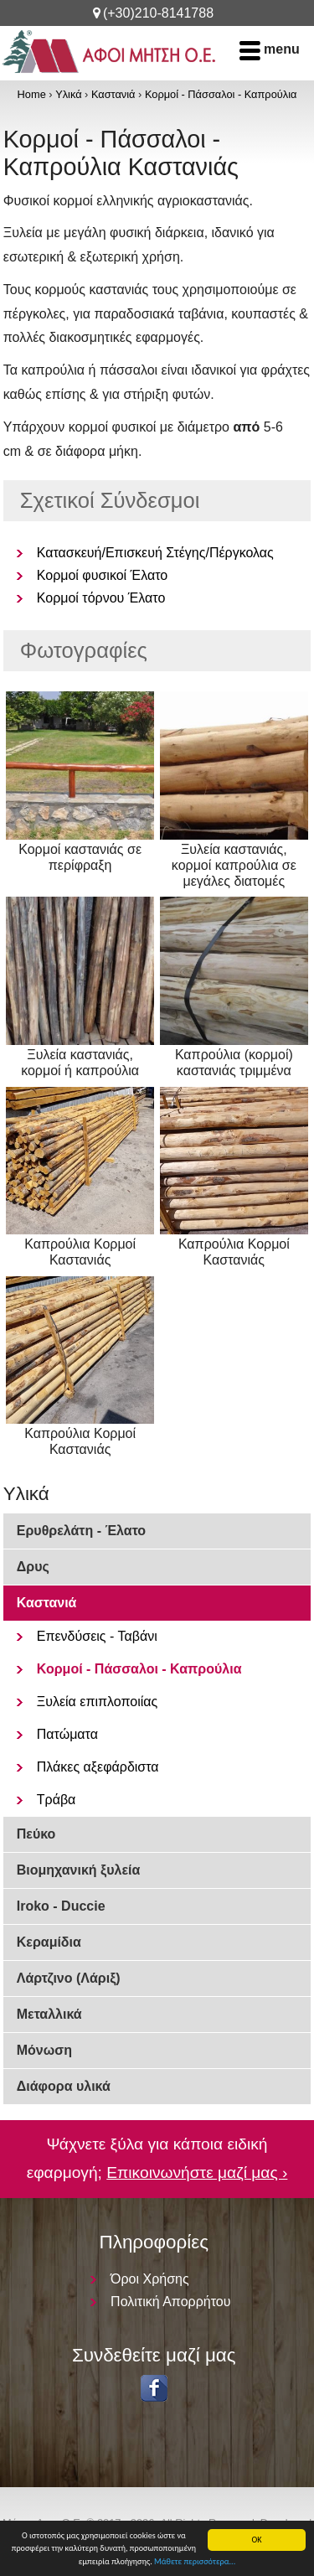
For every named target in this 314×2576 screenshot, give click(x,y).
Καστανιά (113, 94)
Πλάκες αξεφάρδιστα (98, 1767)
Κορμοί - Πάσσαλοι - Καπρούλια (221, 94)
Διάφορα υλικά (64, 2086)
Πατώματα (67, 1734)
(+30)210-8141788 (158, 13)
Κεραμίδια (49, 1942)
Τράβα (56, 1799)
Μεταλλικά (49, 2014)
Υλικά (68, 94)
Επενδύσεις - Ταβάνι (97, 1636)
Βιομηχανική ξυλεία (79, 1870)
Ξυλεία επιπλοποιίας (97, 1701)
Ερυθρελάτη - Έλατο (81, 1530)
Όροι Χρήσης (150, 2279)
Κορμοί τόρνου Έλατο (101, 598)
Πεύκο (36, 1834)
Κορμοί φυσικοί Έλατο (102, 575)
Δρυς (33, 1567)
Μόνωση (44, 2050)
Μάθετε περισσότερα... (194, 2562)
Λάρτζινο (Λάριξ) (69, 1978)
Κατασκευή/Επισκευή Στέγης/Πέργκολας (155, 553)
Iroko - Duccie (61, 1906)
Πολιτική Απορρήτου (170, 2301)
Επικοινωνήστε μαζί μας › (196, 2172)
